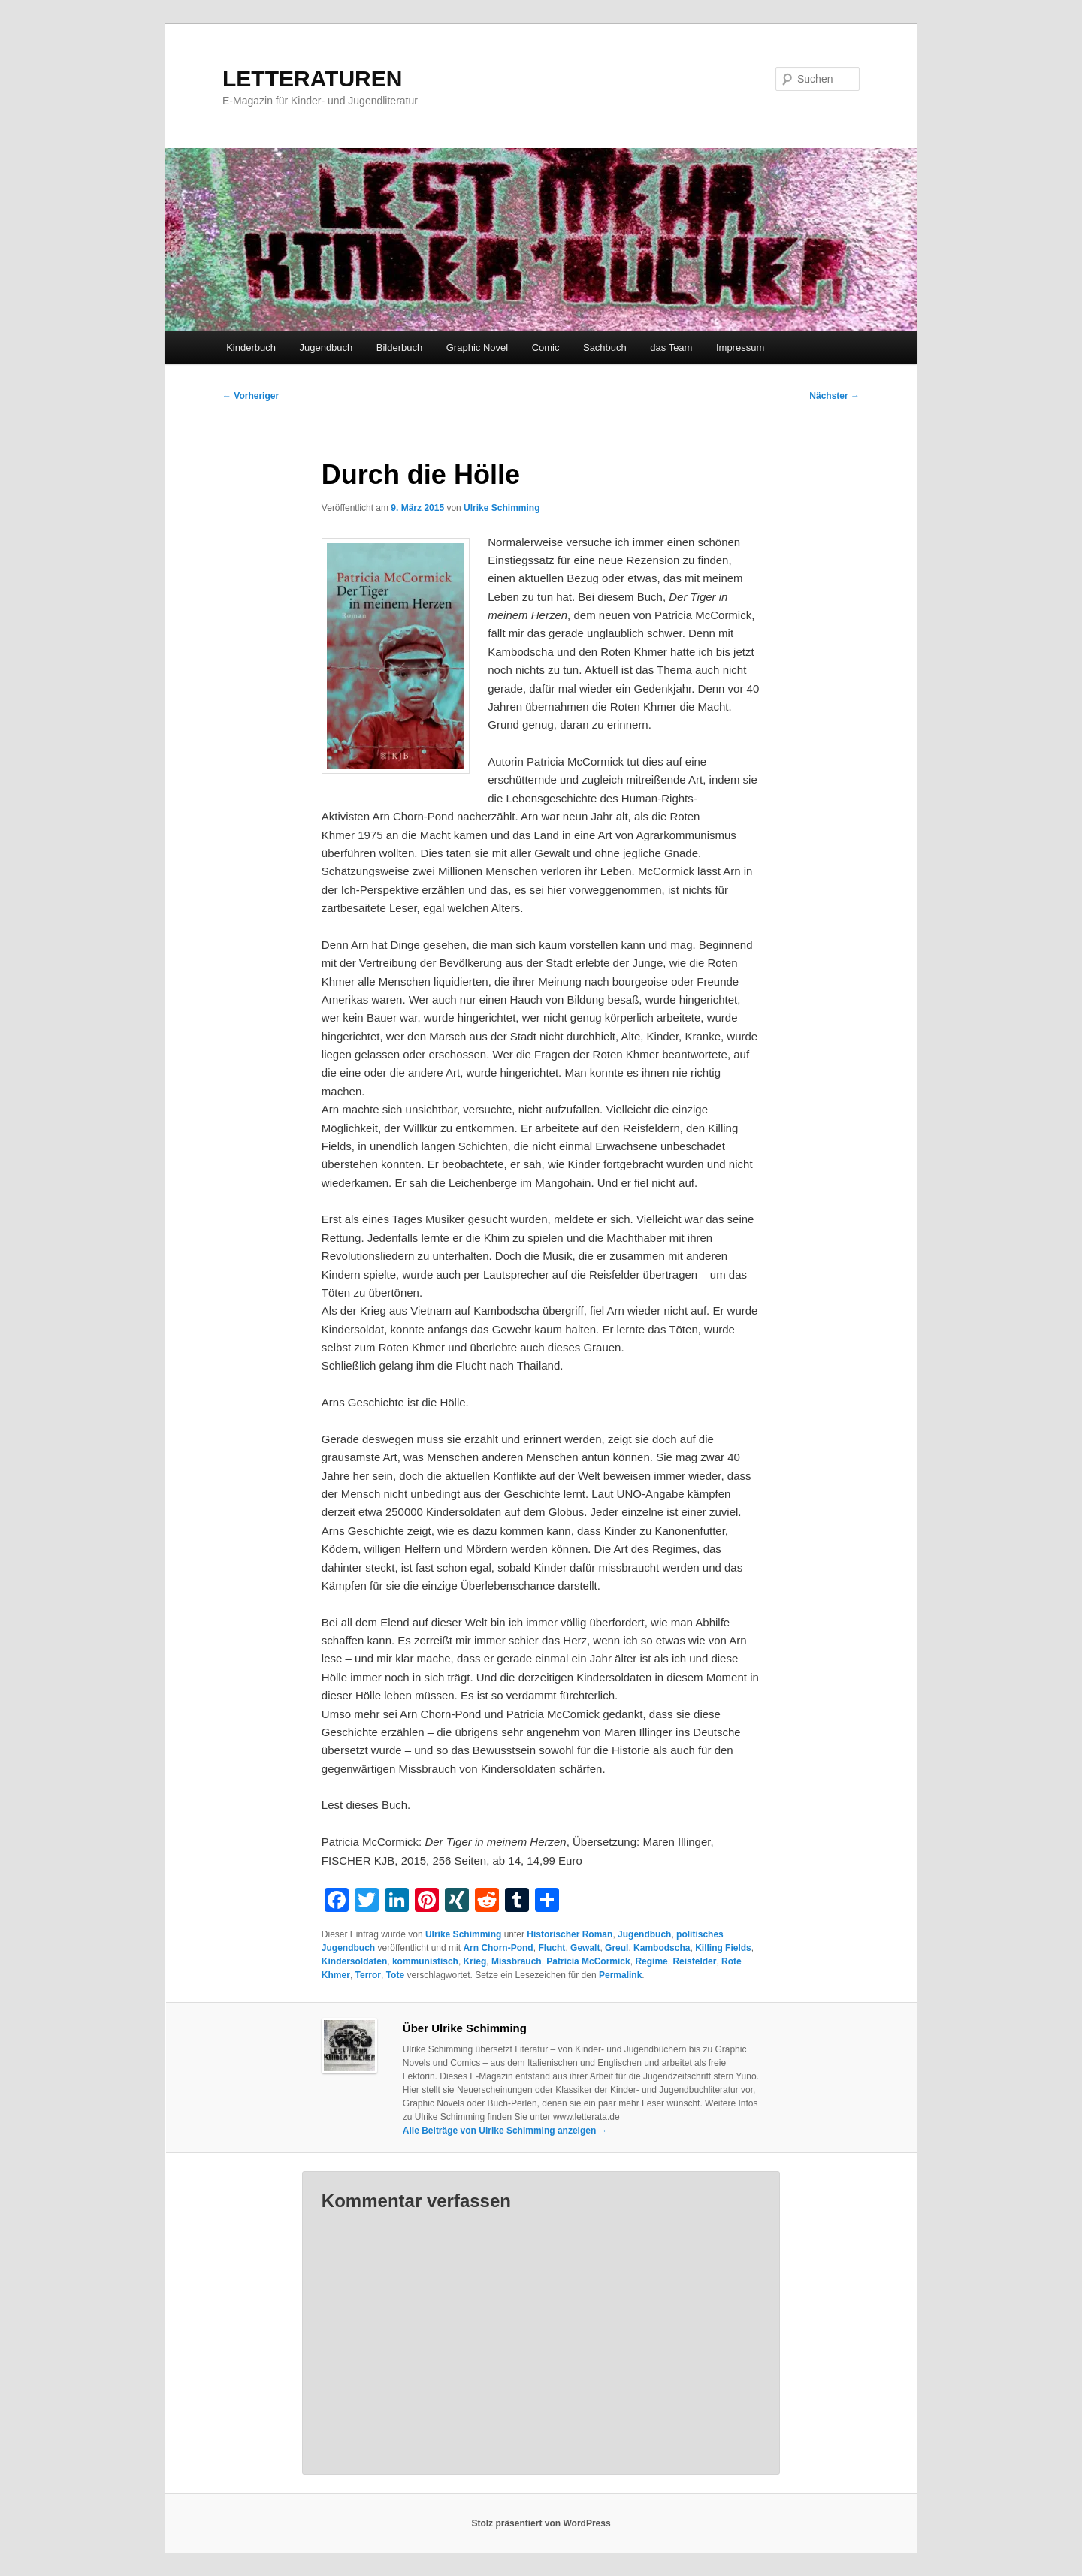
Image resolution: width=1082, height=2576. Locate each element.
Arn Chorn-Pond (498, 1948)
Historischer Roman (569, 1934)
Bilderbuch (399, 347)
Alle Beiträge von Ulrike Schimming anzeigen (505, 2130)
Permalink (620, 1975)
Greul (616, 1948)
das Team (671, 347)
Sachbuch (605, 347)
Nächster (834, 396)
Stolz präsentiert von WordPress (540, 2523)
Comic (546, 347)
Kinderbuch (251, 347)
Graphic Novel (477, 347)
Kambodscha (661, 1948)
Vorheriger (250, 396)
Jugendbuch (325, 347)
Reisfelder (694, 1961)
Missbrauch (516, 1961)
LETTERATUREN (312, 78)
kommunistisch (425, 1961)
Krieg (475, 1961)
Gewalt (585, 1948)
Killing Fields (723, 1948)
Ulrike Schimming (501, 508)
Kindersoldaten (354, 1961)
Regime (651, 1961)
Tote (395, 1975)
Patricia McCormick (588, 1961)
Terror (368, 1975)
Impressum (740, 347)
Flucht (551, 1948)
